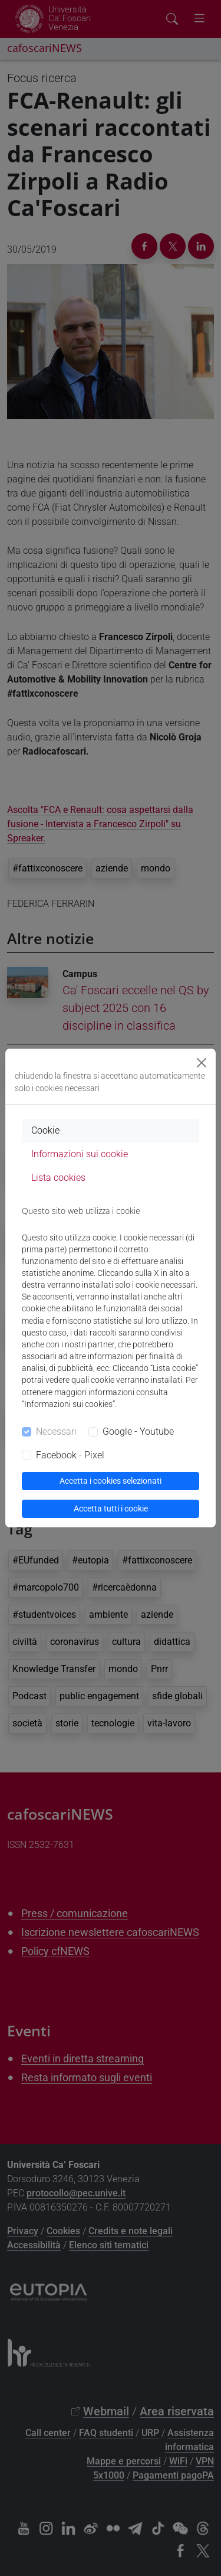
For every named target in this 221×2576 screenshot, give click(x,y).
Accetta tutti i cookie (111, 1508)
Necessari (56, 1431)
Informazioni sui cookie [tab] (79, 1154)
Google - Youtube (138, 1431)
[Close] (201, 1062)
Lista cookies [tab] (58, 1177)
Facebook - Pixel (70, 1455)
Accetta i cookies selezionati (110, 1480)
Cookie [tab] (45, 1130)
